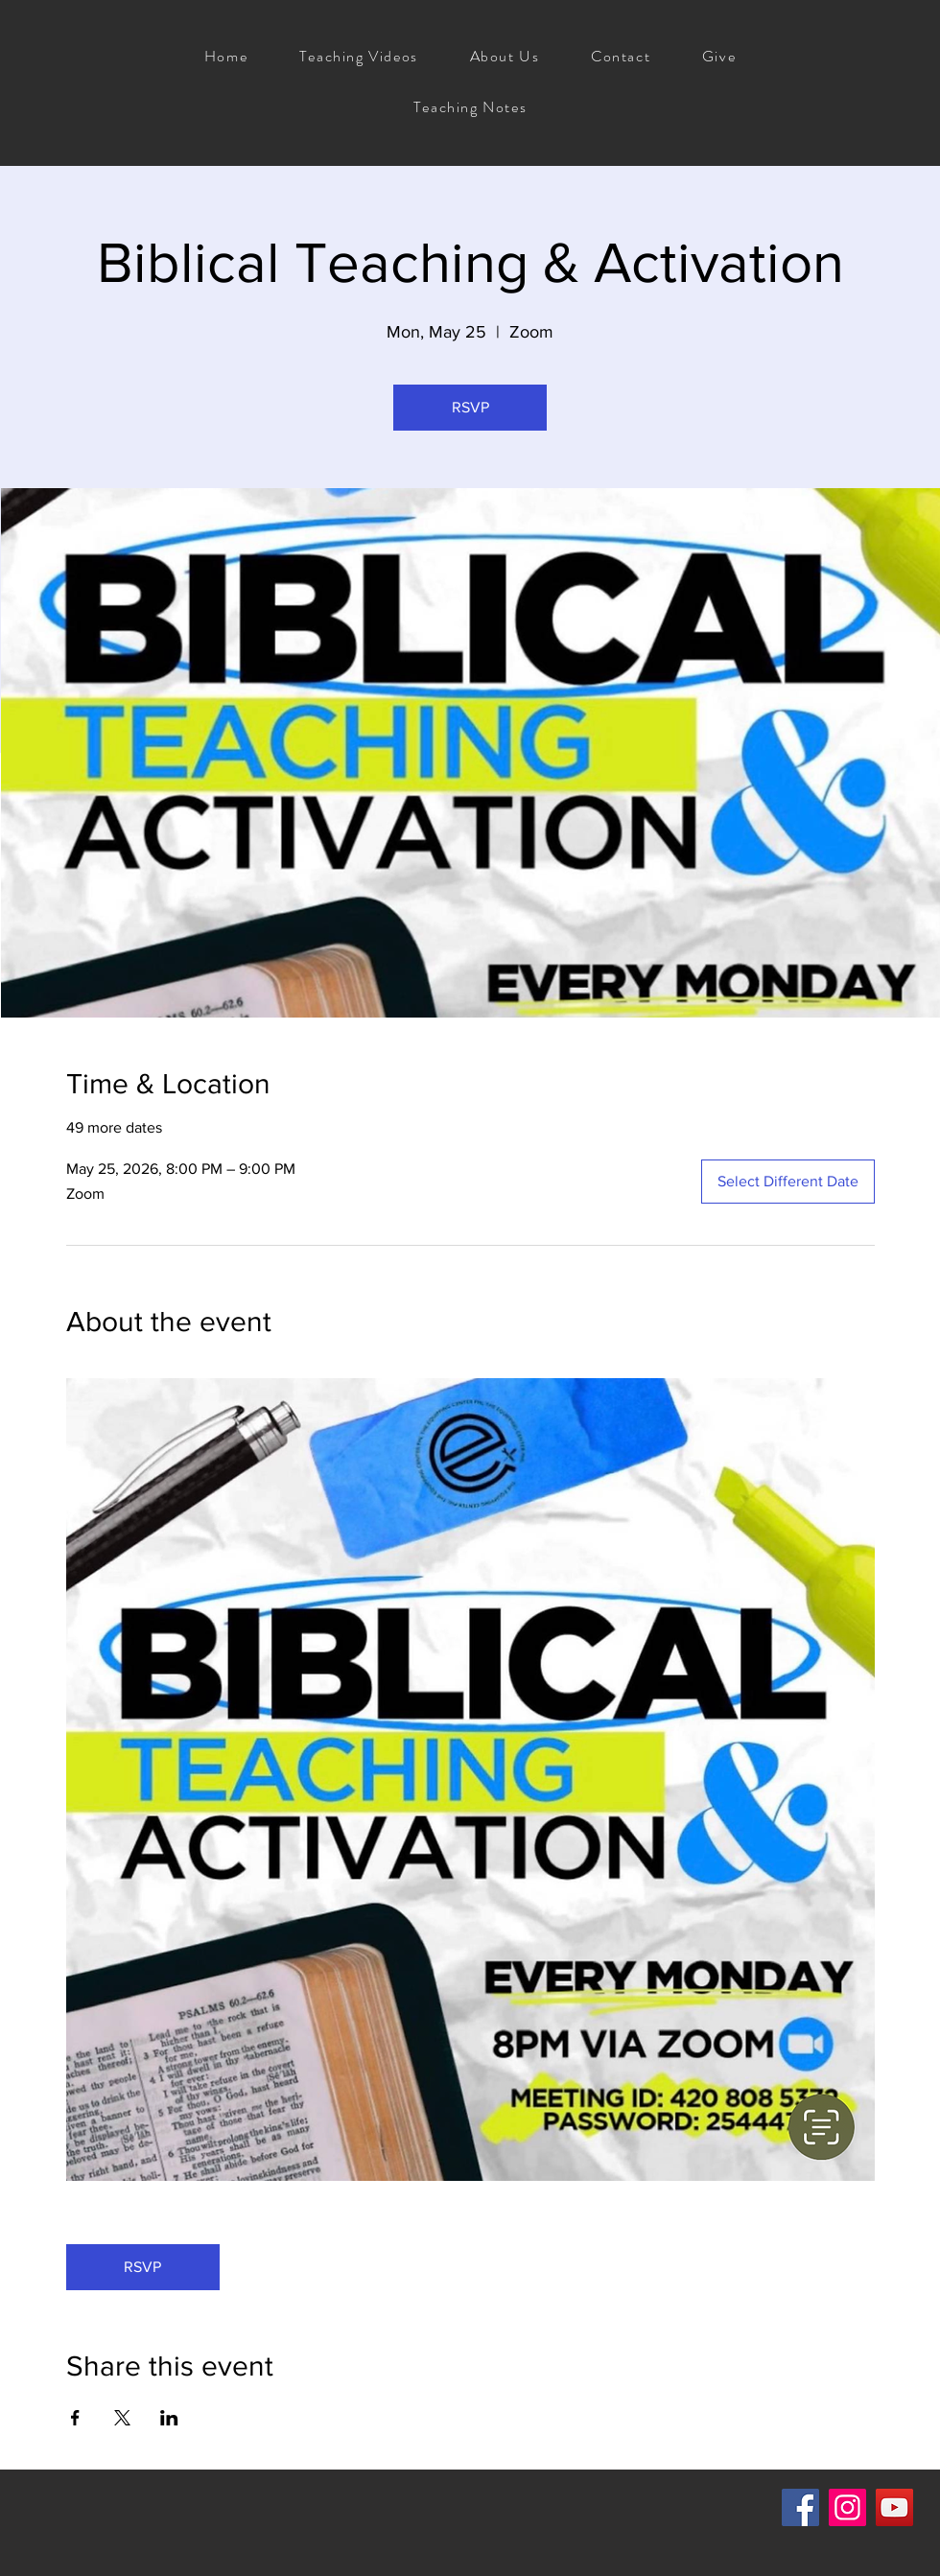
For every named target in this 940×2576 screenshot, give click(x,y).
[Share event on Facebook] (75, 2417)
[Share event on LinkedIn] (169, 2417)
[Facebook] (800, 2507)
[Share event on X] (122, 2417)
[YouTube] (894, 2507)
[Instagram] (847, 2507)
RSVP (470, 407)
